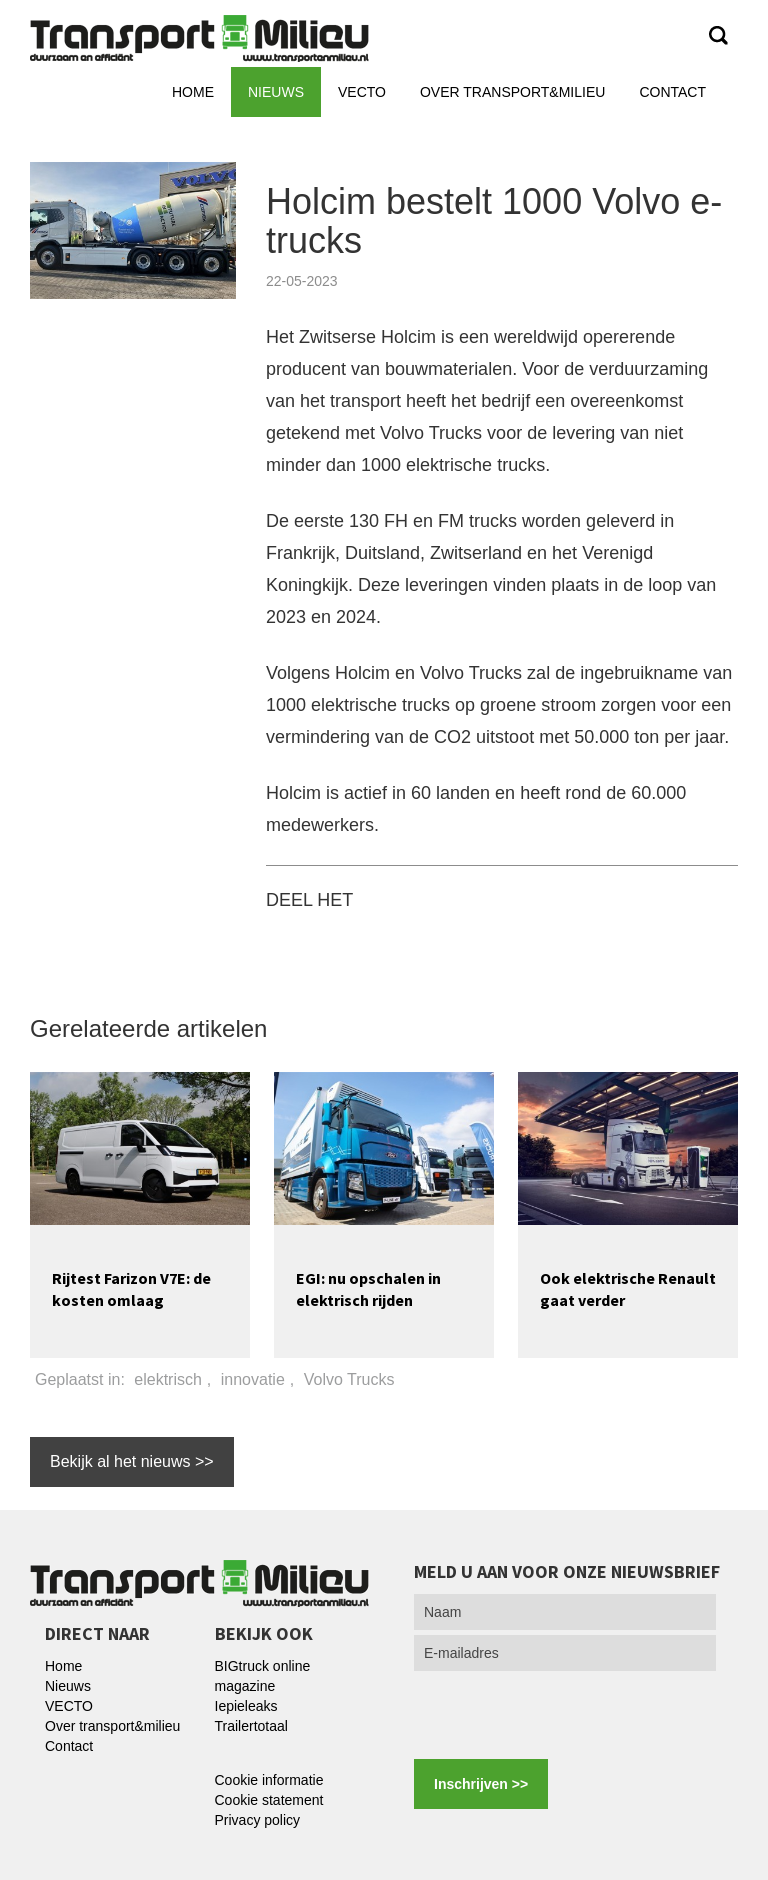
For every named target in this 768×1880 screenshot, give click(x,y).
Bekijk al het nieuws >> (132, 1461)
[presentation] (566, 1715)
